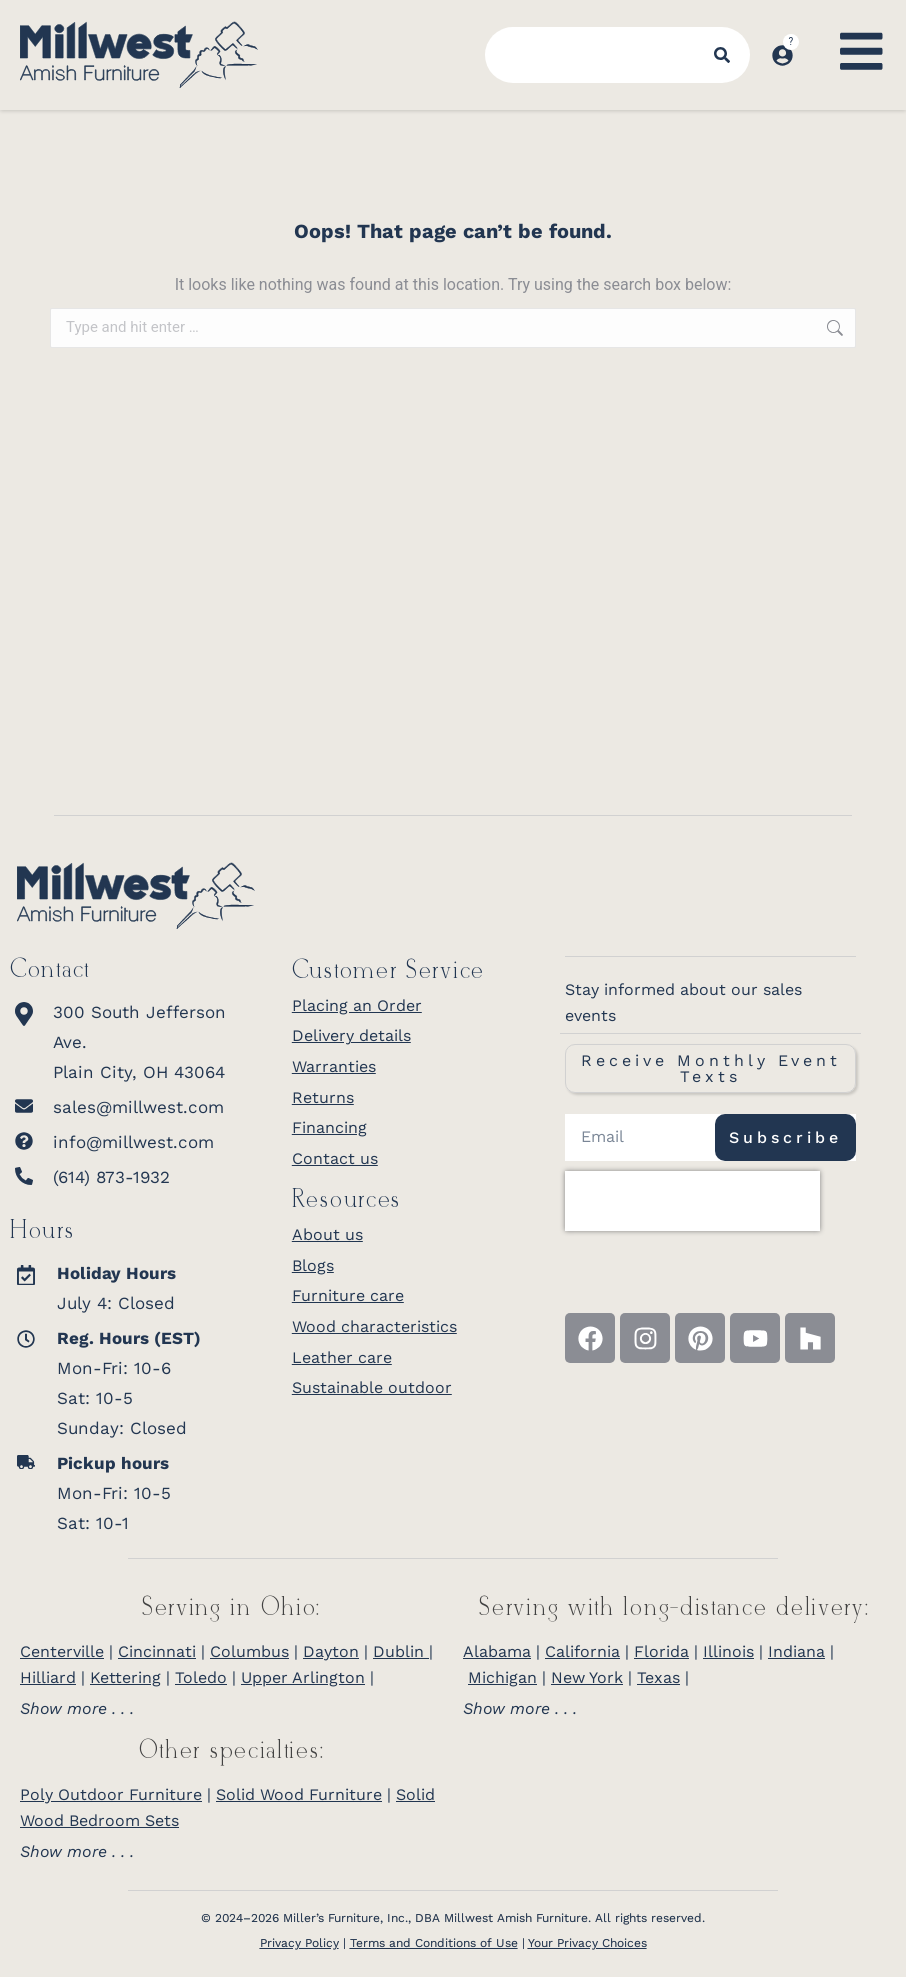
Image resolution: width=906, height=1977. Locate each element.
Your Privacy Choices (587, 1943)
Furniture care (348, 1295)
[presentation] (692, 1201)
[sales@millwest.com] (136, 1107)
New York (587, 1677)
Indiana (796, 1651)
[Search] (723, 55)
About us (327, 1234)
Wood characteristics (374, 1326)
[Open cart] (814, 36)
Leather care (342, 1357)
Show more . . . (77, 1709)
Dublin (401, 1651)
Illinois (728, 1651)
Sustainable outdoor (372, 1387)
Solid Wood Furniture (299, 1794)
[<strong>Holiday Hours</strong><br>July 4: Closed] (123, 1288)
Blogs (313, 1265)
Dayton (331, 1651)
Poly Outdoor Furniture (111, 1794)
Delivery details (351, 1035)
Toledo (201, 1677)
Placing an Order (357, 1005)
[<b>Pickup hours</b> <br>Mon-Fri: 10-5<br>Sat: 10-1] (123, 1493)
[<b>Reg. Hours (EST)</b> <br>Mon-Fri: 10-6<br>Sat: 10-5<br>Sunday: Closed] (123, 1383)
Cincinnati (157, 1651)
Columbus (249, 1651)
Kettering (125, 1677)
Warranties (334, 1066)
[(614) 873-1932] (136, 1177)
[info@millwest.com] (136, 1142)
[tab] (231, 1709)
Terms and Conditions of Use (434, 1943)
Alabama (497, 1651)
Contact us (335, 1158)
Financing (329, 1127)
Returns (323, 1097)
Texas (658, 1677)
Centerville (62, 1651)
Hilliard (48, 1677)
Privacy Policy (299, 1943)
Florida (661, 1651)
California (582, 1651)
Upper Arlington (303, 1677)
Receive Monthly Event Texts (711, 1068)
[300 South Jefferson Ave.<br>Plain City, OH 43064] (136, 1042)
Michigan (502, 1677)
